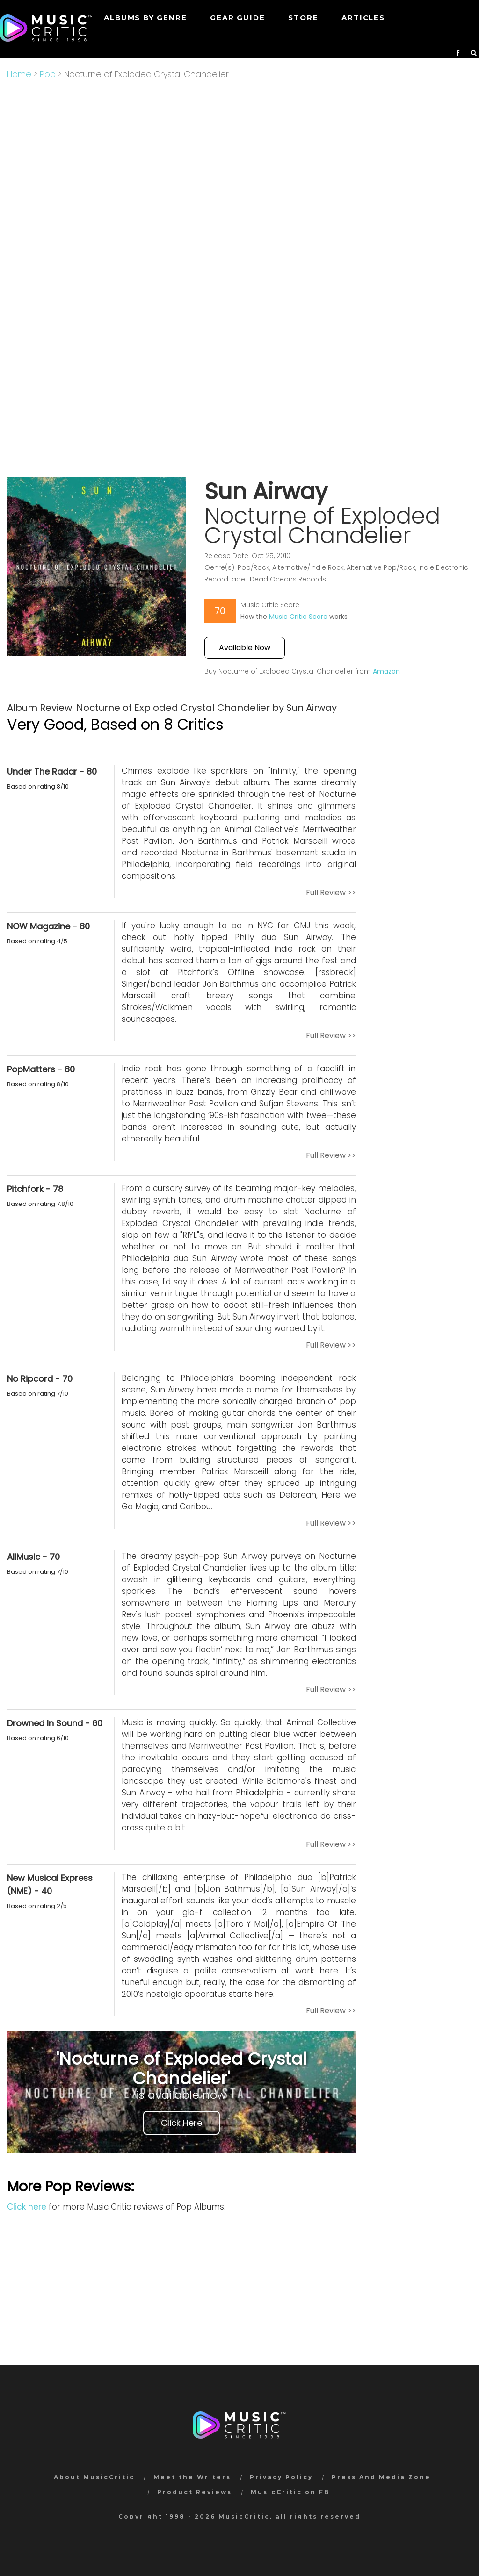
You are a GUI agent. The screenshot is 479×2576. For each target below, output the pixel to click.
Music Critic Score (298, 616)
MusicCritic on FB (290, 2492)
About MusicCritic (94, 2477)
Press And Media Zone (381, 2477)
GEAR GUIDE (237, 17)
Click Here (181, 2123)
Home (19, 74)
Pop (48, 74)
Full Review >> (331, 892)
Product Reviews (194, 2492)
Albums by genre (145, 17)
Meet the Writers (192, 2477)
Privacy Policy (281, 2477)
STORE (303, 17)
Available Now (244, 647)
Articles (363, 17)
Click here (26, 2206)
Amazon (386, 671)
